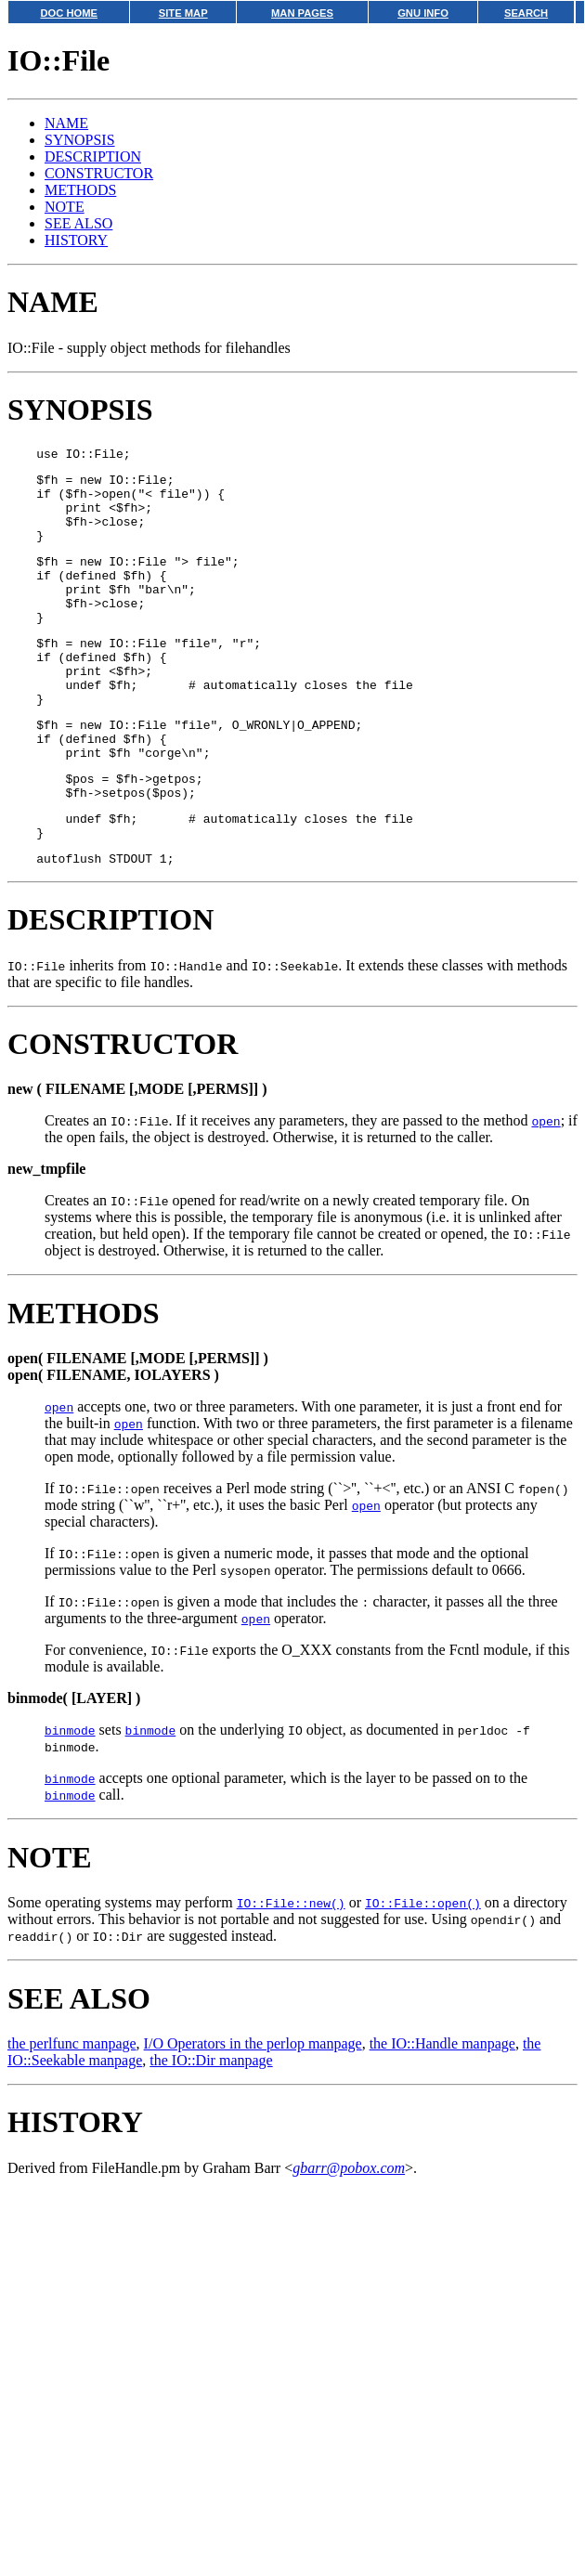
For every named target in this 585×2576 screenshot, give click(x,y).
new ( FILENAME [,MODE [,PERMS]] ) (137, 1156)
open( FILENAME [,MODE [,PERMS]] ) (137, 1425)
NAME (66, 123)
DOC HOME (69, 13)
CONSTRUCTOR (99, 173)
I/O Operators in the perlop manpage (253, 2110)
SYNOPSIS (80, 140)
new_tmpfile (46, 1235)
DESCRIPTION (93, 156)
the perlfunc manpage (71, 2110)
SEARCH (526, 13)
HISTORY (76, 240)
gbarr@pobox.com (348, 2235)
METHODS (80, 190)
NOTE (64, 207)
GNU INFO (422, 13)
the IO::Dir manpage (211, 2127)
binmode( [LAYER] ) (73, 1765)
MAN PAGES (302, 13)
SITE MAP (183, 13)
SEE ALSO (78, 223)
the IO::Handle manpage (442, 2110)
